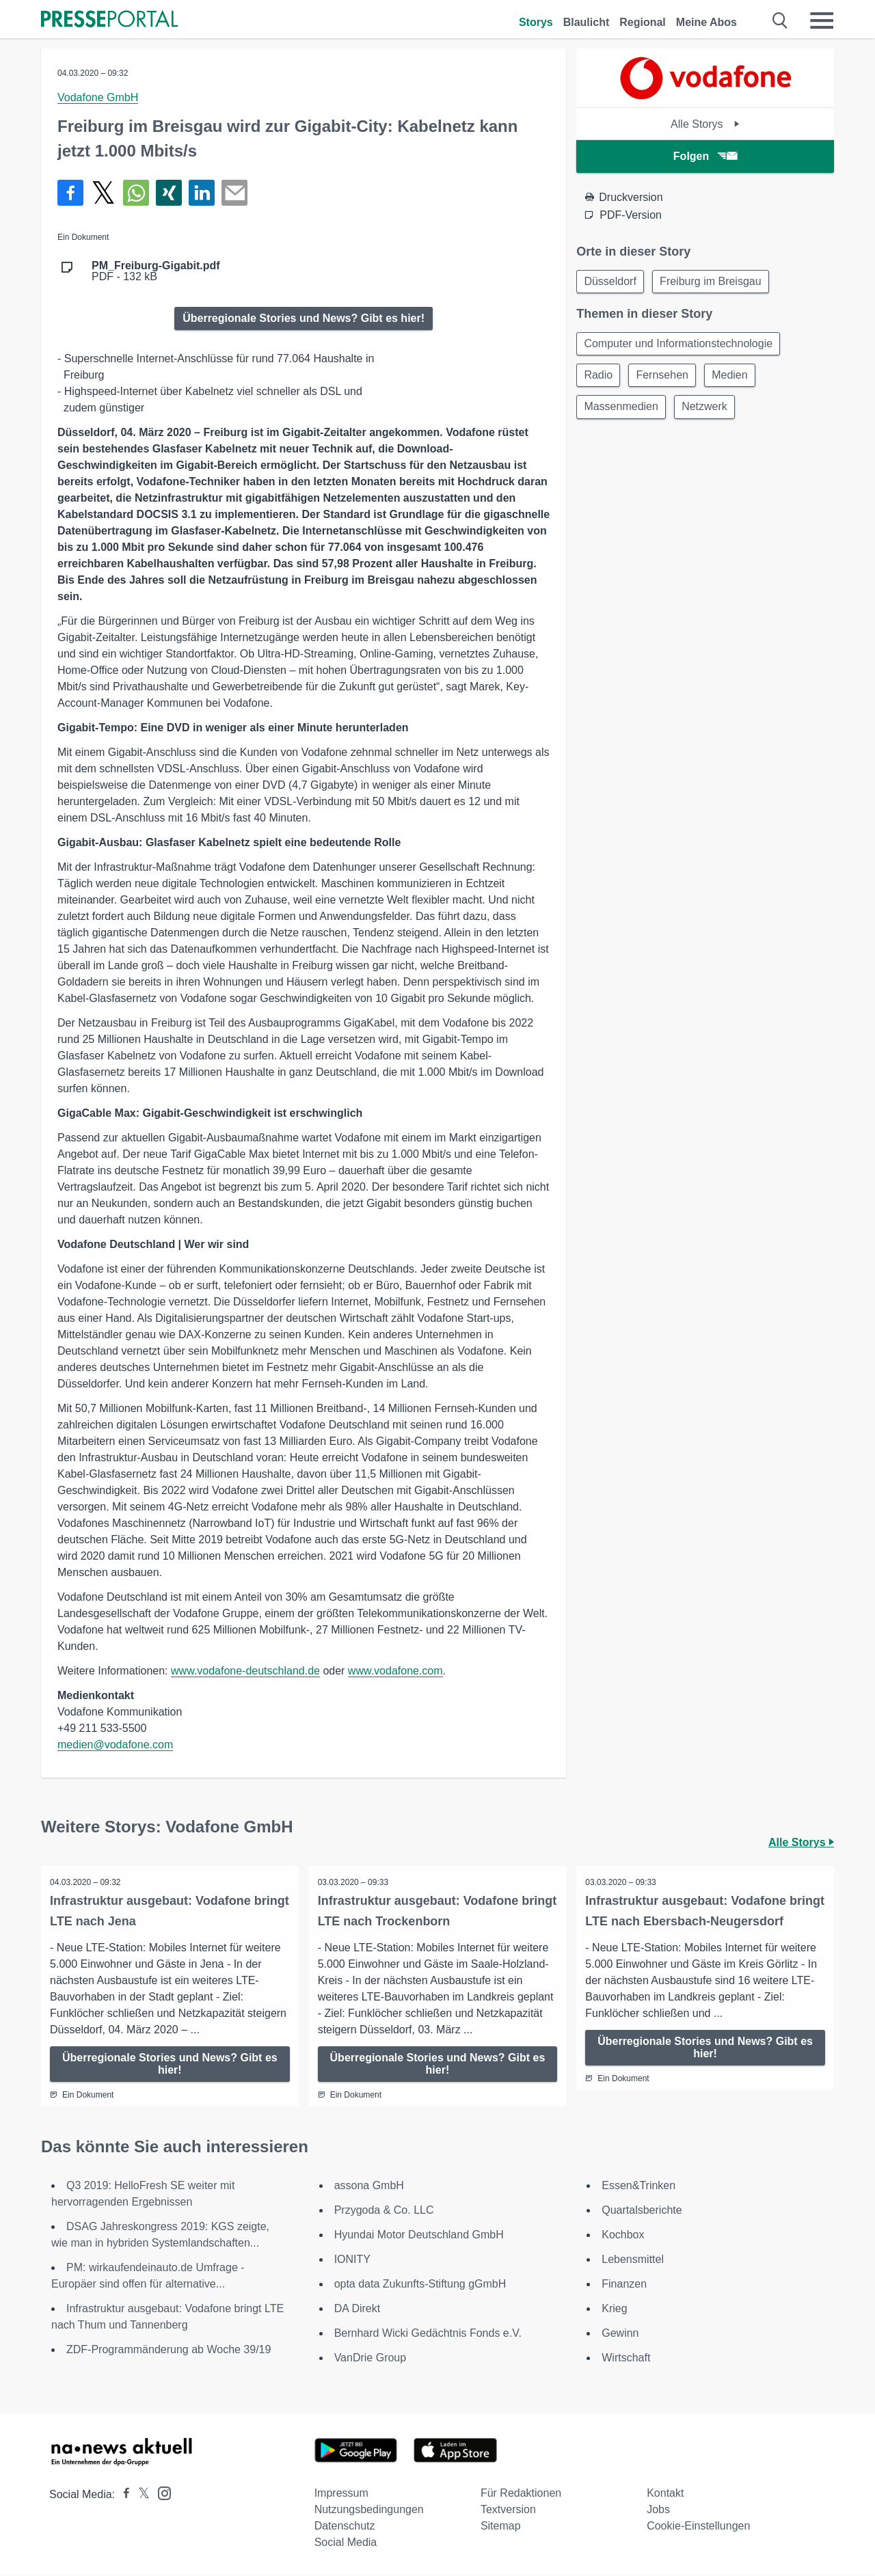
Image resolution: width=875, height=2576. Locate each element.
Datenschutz (344, 2526)
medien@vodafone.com (115, 1744)
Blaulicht (586, 22)
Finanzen (624, 2284)
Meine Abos (706, 22)
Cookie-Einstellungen (698, 2526)
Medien (736, 378)
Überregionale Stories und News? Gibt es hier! (304, 318)
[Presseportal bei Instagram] (160, 2493)
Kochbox (623, 2235)
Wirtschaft (626, 2358)
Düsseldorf (611, 282)
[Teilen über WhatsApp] (136, 193)
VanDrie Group (370, 2358)
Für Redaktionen (521, 2493)
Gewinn (620, 2334)
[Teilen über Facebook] (70, 193)
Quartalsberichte (642, 2210)
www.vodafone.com (395, 1671)
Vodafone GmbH (97, 97)
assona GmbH (369, 2186)
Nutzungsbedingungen (369, 2510)
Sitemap (501, 2526)
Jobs (658, 2510)
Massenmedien (622, 411)
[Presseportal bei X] (140, 2495)
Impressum (341, 2493)
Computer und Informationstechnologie (679, 345)
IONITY (352, 2260)
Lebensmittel (633, 2260)
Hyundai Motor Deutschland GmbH (419, 2235)
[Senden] (234, 193)
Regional (642, 22)
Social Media (345, 2543)
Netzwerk (708, 411)
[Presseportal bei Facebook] (122, 2495)
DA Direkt (357, 2309)
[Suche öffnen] (780, 20)
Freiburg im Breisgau (715, 282)
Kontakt (665, 2493)
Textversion (508, 2510)
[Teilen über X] (103, 193)
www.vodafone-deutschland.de (245, 1671)
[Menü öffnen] (821, 20)
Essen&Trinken (638, 2186)
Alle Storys (705, 124)
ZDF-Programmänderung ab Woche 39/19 (168, 2350)
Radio (599, 378)
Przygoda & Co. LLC (384, 2210)
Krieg (614, 2309)
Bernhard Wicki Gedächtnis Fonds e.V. (428, 2334)
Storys (536, 22)
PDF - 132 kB (156, 271)
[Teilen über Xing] (169, 193)
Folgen (705, 156)
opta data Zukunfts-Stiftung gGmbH (420, 2284)
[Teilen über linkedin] (202, 193)
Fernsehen (666, 378)
